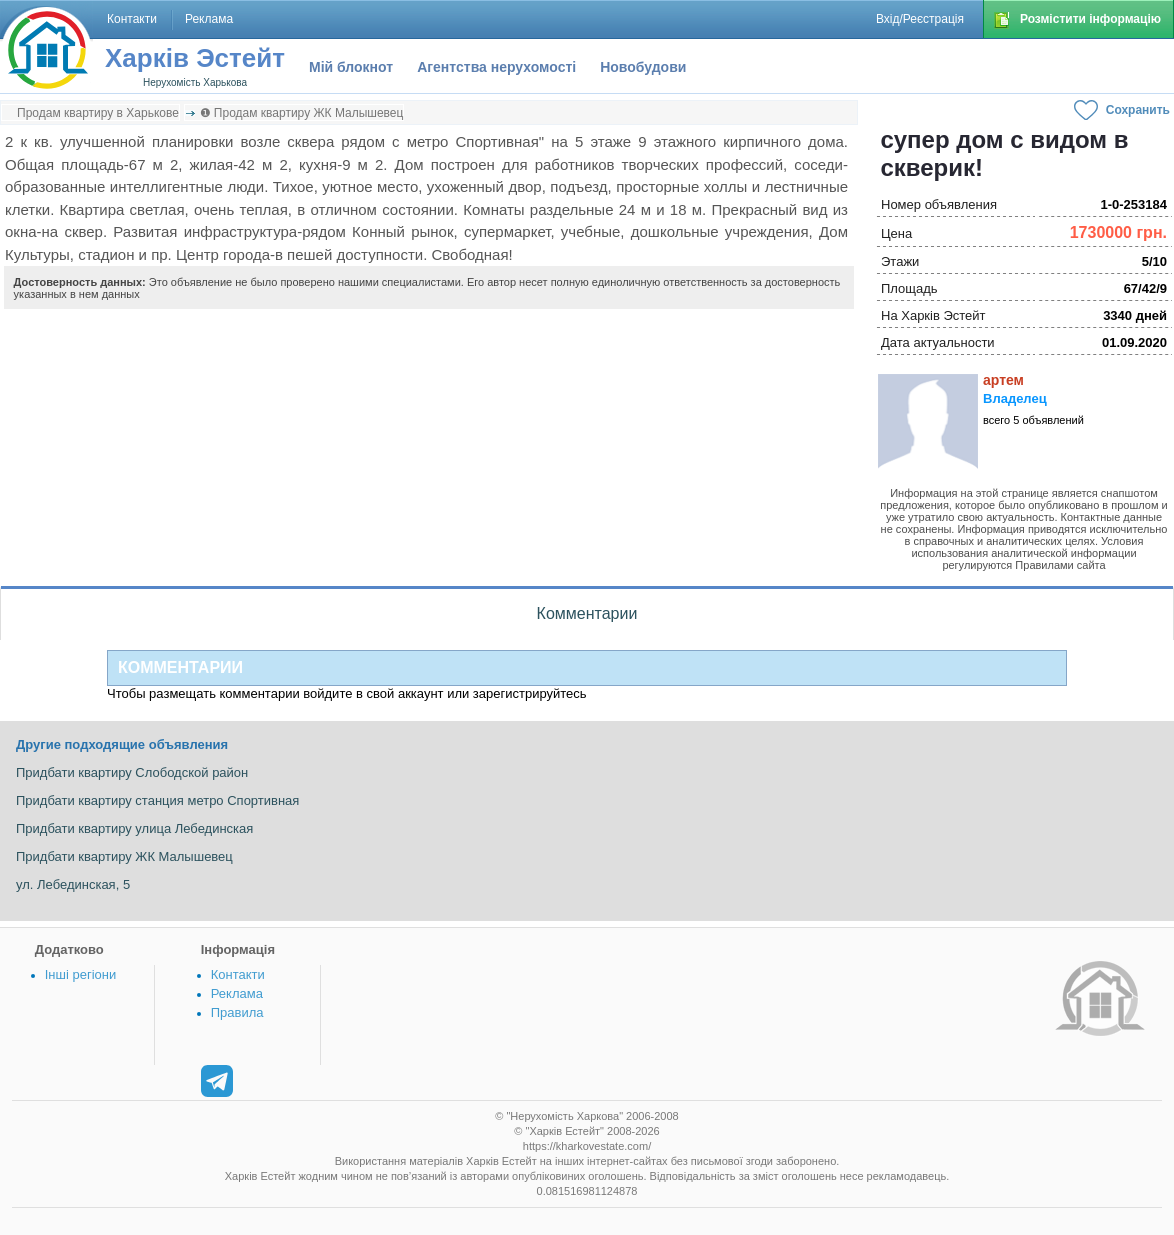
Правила (237, 1012)
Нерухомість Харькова (195, 82)
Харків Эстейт (195, 58)
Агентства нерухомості (496, 67)
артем (1003, 380)
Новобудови (643, 67)
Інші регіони (80, 974)
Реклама (237, 993)
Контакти (238, 974)
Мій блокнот (351, 67)
